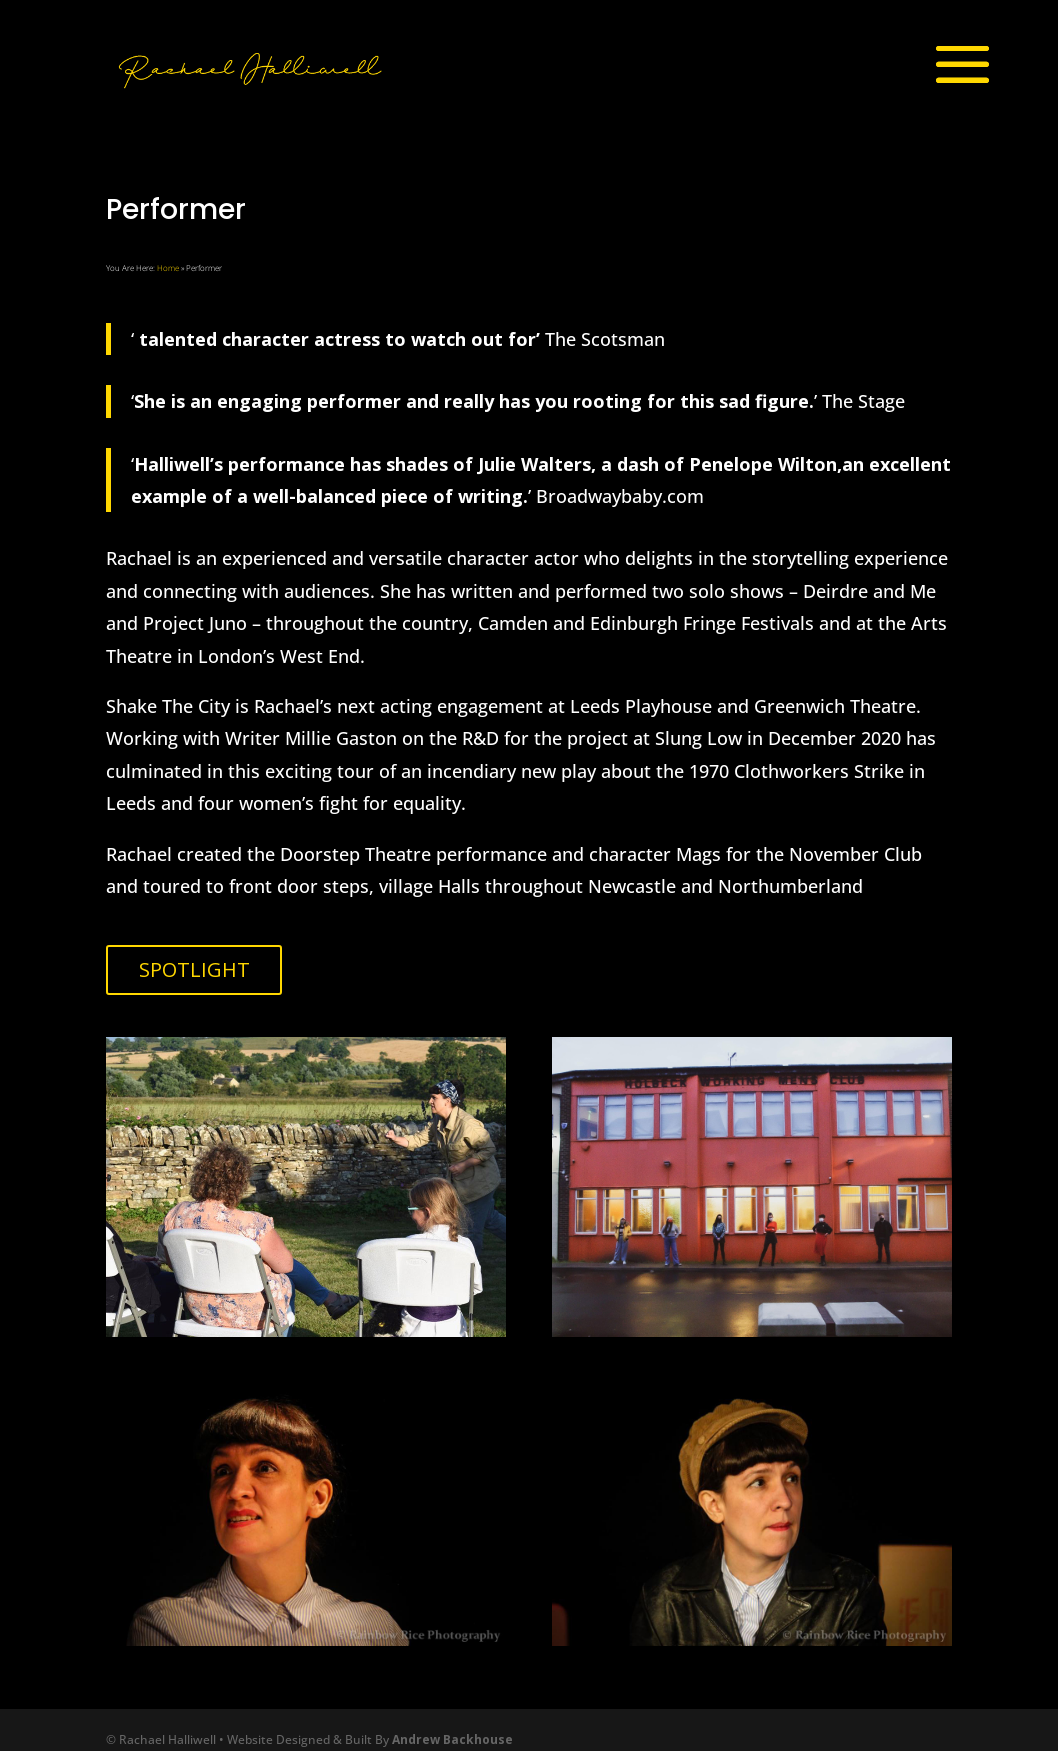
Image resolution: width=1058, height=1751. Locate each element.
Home (168, 267)
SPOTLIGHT (194, 969)
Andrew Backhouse (452, 1739)
